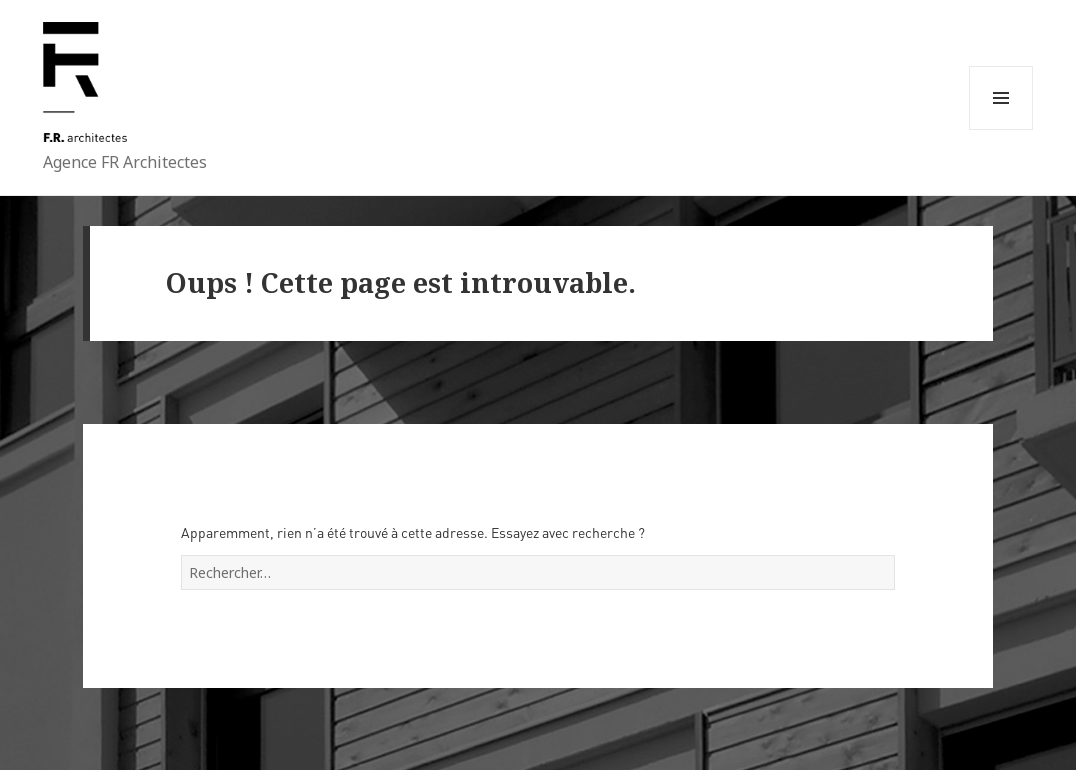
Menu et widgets (1001, 129)
